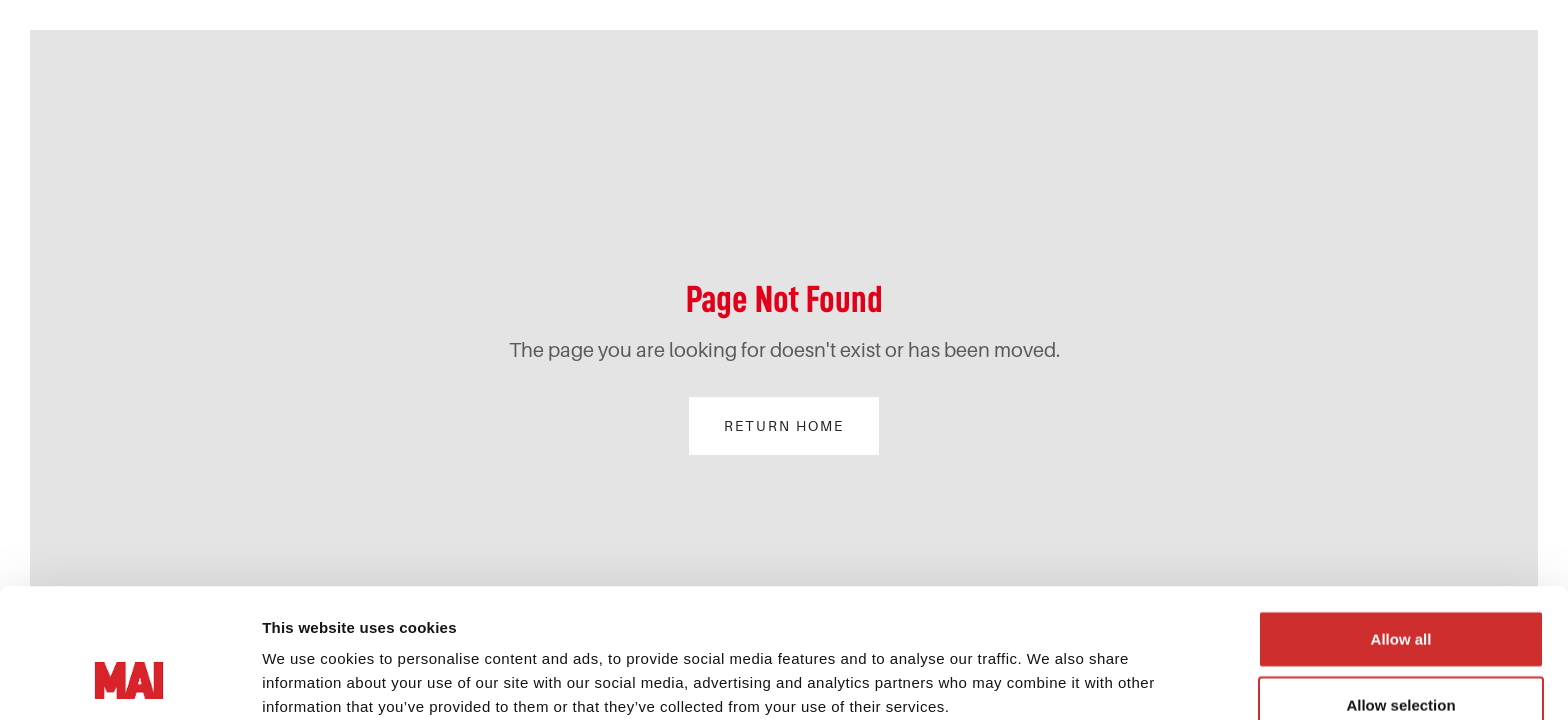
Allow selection (1400, 583)
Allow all (1401, 517)
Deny (1401, 648)
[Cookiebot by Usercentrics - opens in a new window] (129, 681)
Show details (308, 680)
